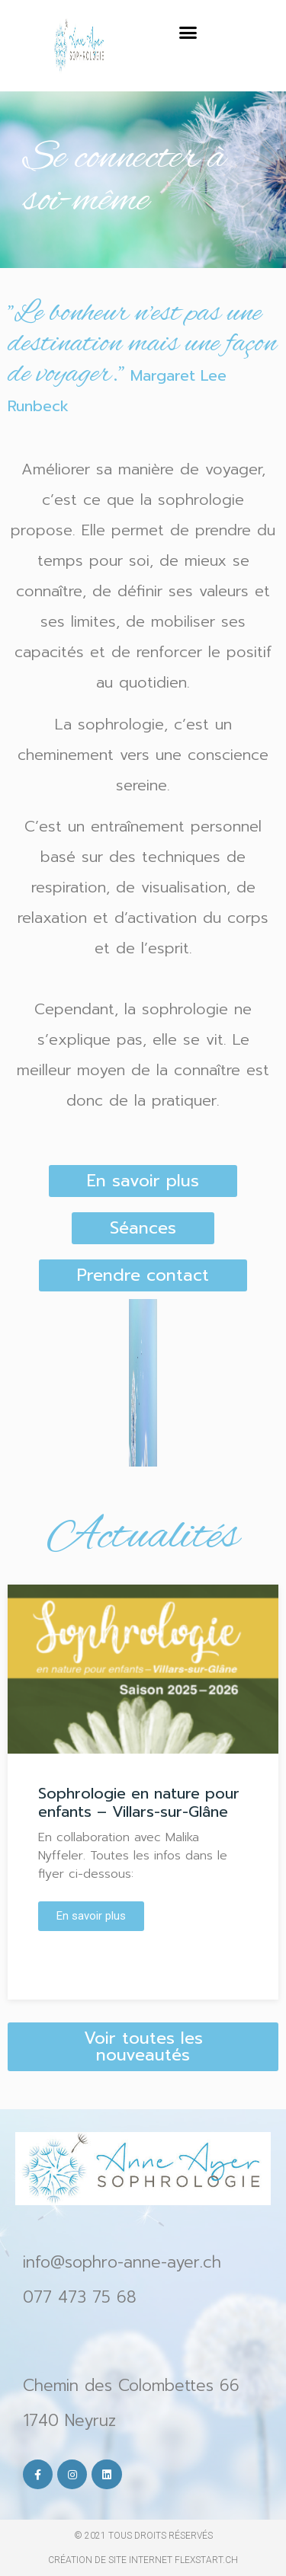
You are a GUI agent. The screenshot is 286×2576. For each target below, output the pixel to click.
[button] (187, 32)
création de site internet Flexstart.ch (143, 2560)
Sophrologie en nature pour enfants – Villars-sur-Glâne (138, 1802)
